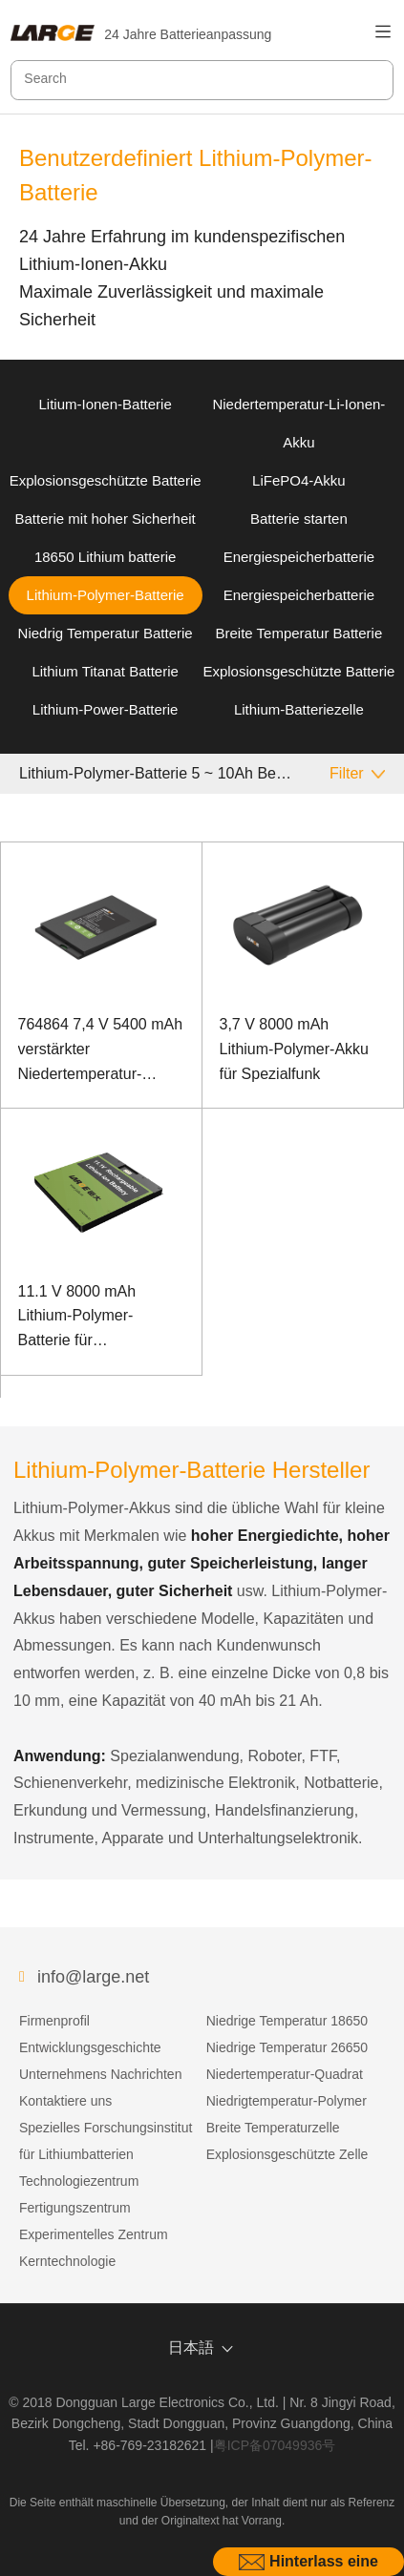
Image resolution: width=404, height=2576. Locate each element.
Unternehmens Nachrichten (100, 2074)
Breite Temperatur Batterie (298, 633)
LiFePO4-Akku (299, 480)
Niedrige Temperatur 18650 (287, 2020)
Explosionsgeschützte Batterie (106, 480)
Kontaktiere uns (65, 2101)
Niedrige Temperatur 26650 (287, 2047)
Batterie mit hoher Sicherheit (104, 518)
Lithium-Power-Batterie (105, 709)
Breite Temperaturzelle (273, 2127)
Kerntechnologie (67, 2261)
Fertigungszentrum (75, 2207)
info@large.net (93, 1976)
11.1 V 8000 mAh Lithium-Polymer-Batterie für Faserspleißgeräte (79, 1318)
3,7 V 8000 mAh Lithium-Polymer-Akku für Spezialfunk (294, 1048)
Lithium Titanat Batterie (105, 671)
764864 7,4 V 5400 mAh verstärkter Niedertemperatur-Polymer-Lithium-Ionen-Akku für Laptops (100, 1051)
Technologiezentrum (78, 2181)
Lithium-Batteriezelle (299, 709)
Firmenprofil (54, 2020)
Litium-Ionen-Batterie (105, 404)
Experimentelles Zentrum (93, 2234)
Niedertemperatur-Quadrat (284, 2074)
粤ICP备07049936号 (275, 2445)
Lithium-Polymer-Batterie (105, 595)
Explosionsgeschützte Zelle (287, 2154)
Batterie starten (299, 518)
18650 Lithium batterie (105, 557)
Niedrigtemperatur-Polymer (286, 2101)
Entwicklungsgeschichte (90, 2047)
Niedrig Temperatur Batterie (105, 633)
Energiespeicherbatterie (298, 557)
